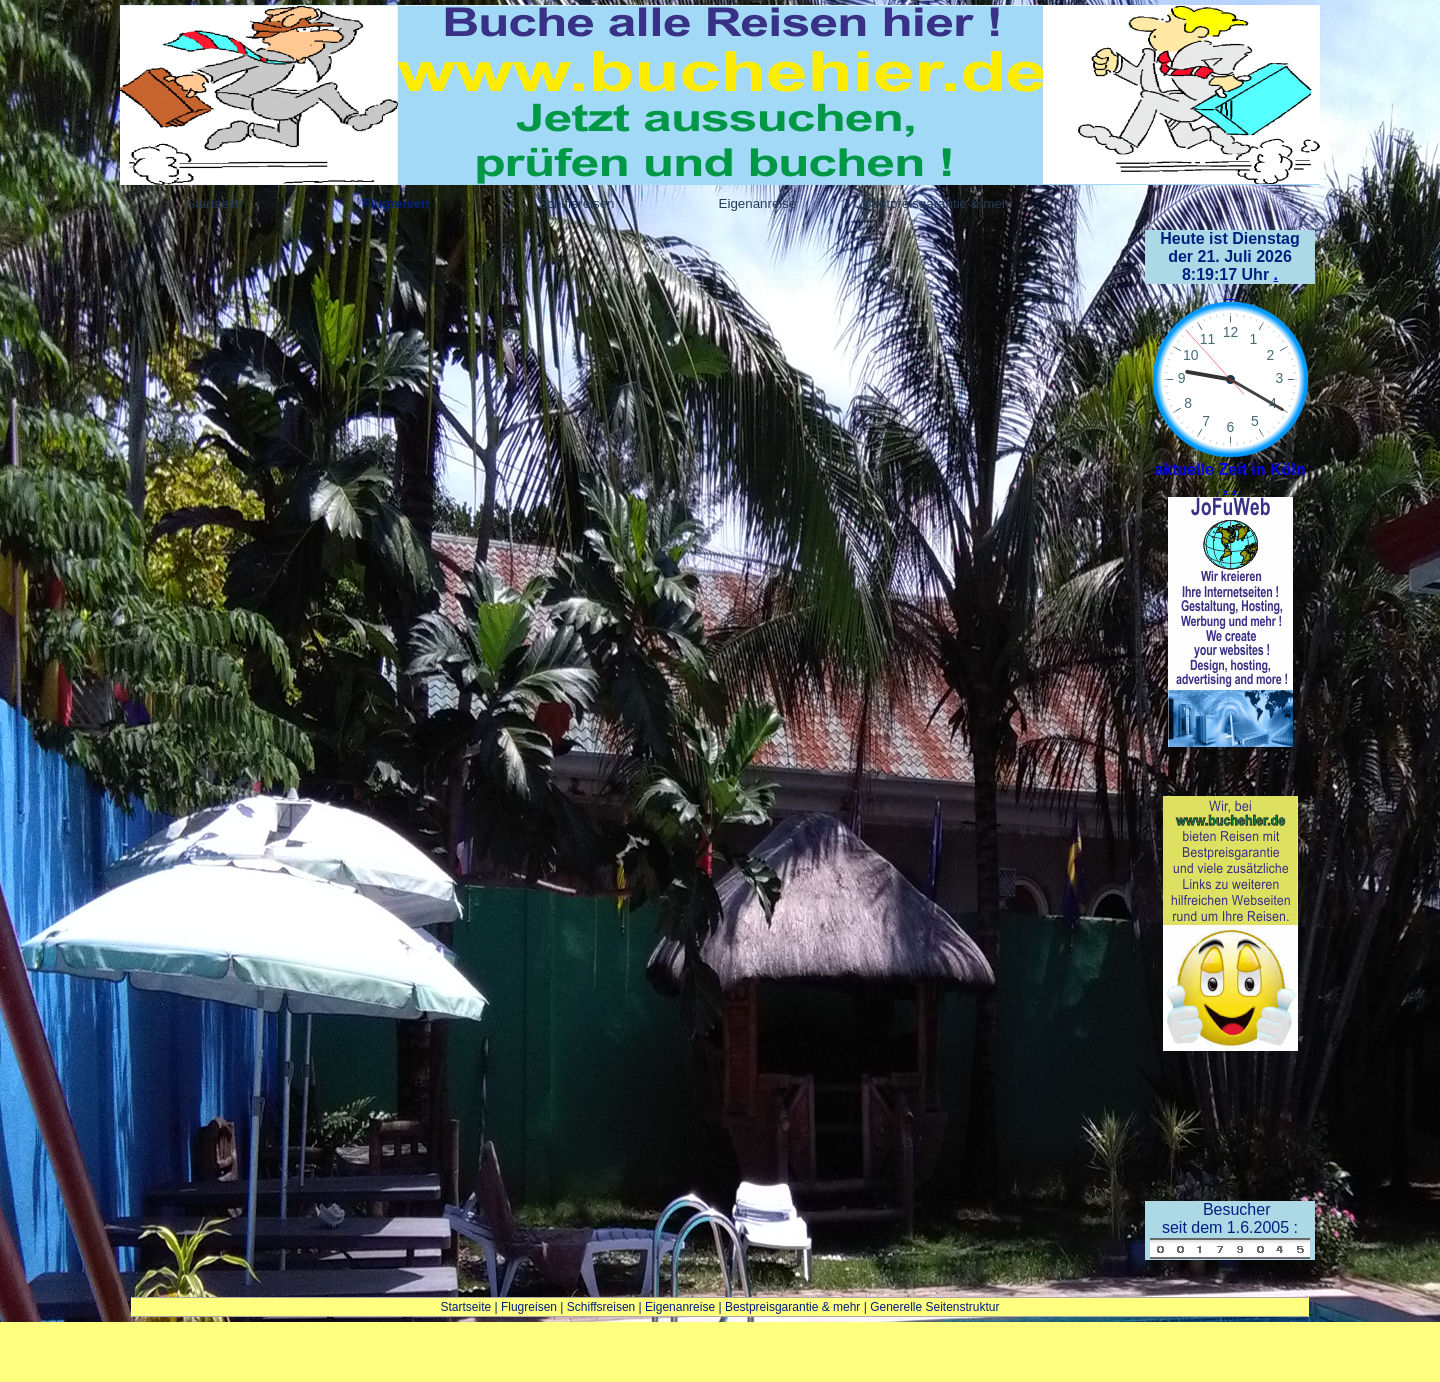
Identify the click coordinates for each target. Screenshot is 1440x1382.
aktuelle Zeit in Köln (1229, 469)
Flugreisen (529, 1307)
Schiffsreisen (601, 1307)
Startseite (465, 1307)
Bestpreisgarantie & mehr (792, 1307)
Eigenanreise (680, 1307)
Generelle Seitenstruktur (934, 1307)
